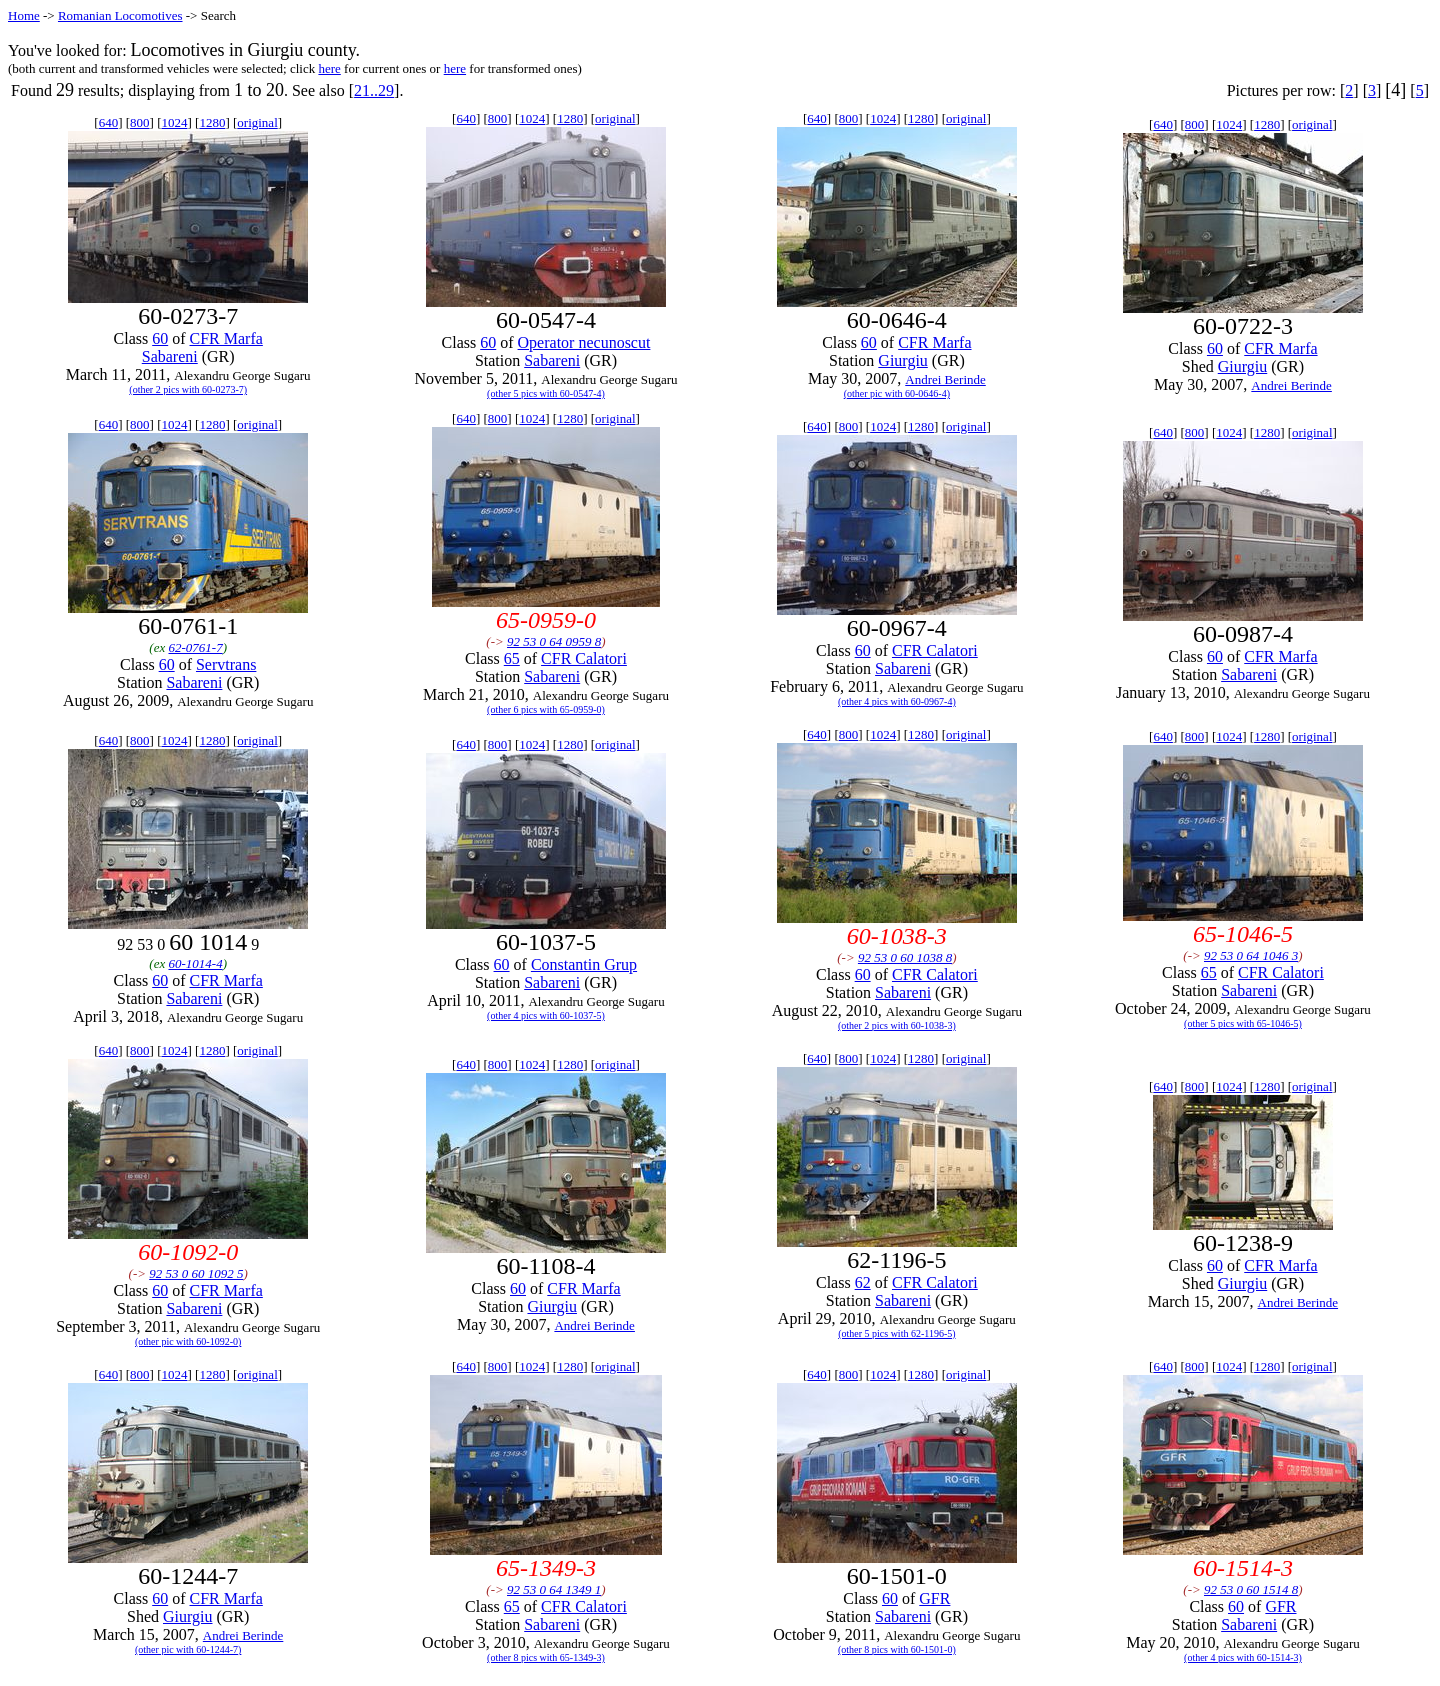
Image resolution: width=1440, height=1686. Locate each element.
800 (140, 122)
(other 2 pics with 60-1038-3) (897, 1025)
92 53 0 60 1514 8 (1251, 1589)
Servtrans (226, 664)
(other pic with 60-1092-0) (188, 1341)
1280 (212, 122)
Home (24, 15)
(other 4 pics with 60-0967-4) (897, 701)
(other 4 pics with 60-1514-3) (1243, 1657)
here (329, 68)
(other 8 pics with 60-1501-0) (897, 1649)
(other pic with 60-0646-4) (897, 393)
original (257, 122)
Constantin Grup (584, 964)
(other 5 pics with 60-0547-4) (546, 393)
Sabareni (170, 356)
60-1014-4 (195, 963)
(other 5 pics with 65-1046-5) (1243, 1023)
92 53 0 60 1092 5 (196, 1273)
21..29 (374, 90)
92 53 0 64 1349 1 (554, 1589)
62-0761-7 (195, 647)
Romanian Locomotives (120, 15)
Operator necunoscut (584, 342)
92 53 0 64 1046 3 (1251, 955)
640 (109, 122)
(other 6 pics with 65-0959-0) (546, 709)
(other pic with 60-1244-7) (188, 1649)
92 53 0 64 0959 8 (554, 641)
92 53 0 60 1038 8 (905, 957)
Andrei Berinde (945, 379)
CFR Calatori (584, 658)
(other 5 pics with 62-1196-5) (896, 1333)
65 (512, 658)
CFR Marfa (226, 338)
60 (160, 338)
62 (863, 1282)
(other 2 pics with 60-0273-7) (188, 389)
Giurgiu (902, 360)
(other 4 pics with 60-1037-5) (546, 1015)
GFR (934, 1598)
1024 (174, 122)
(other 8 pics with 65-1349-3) (546, 1657)
